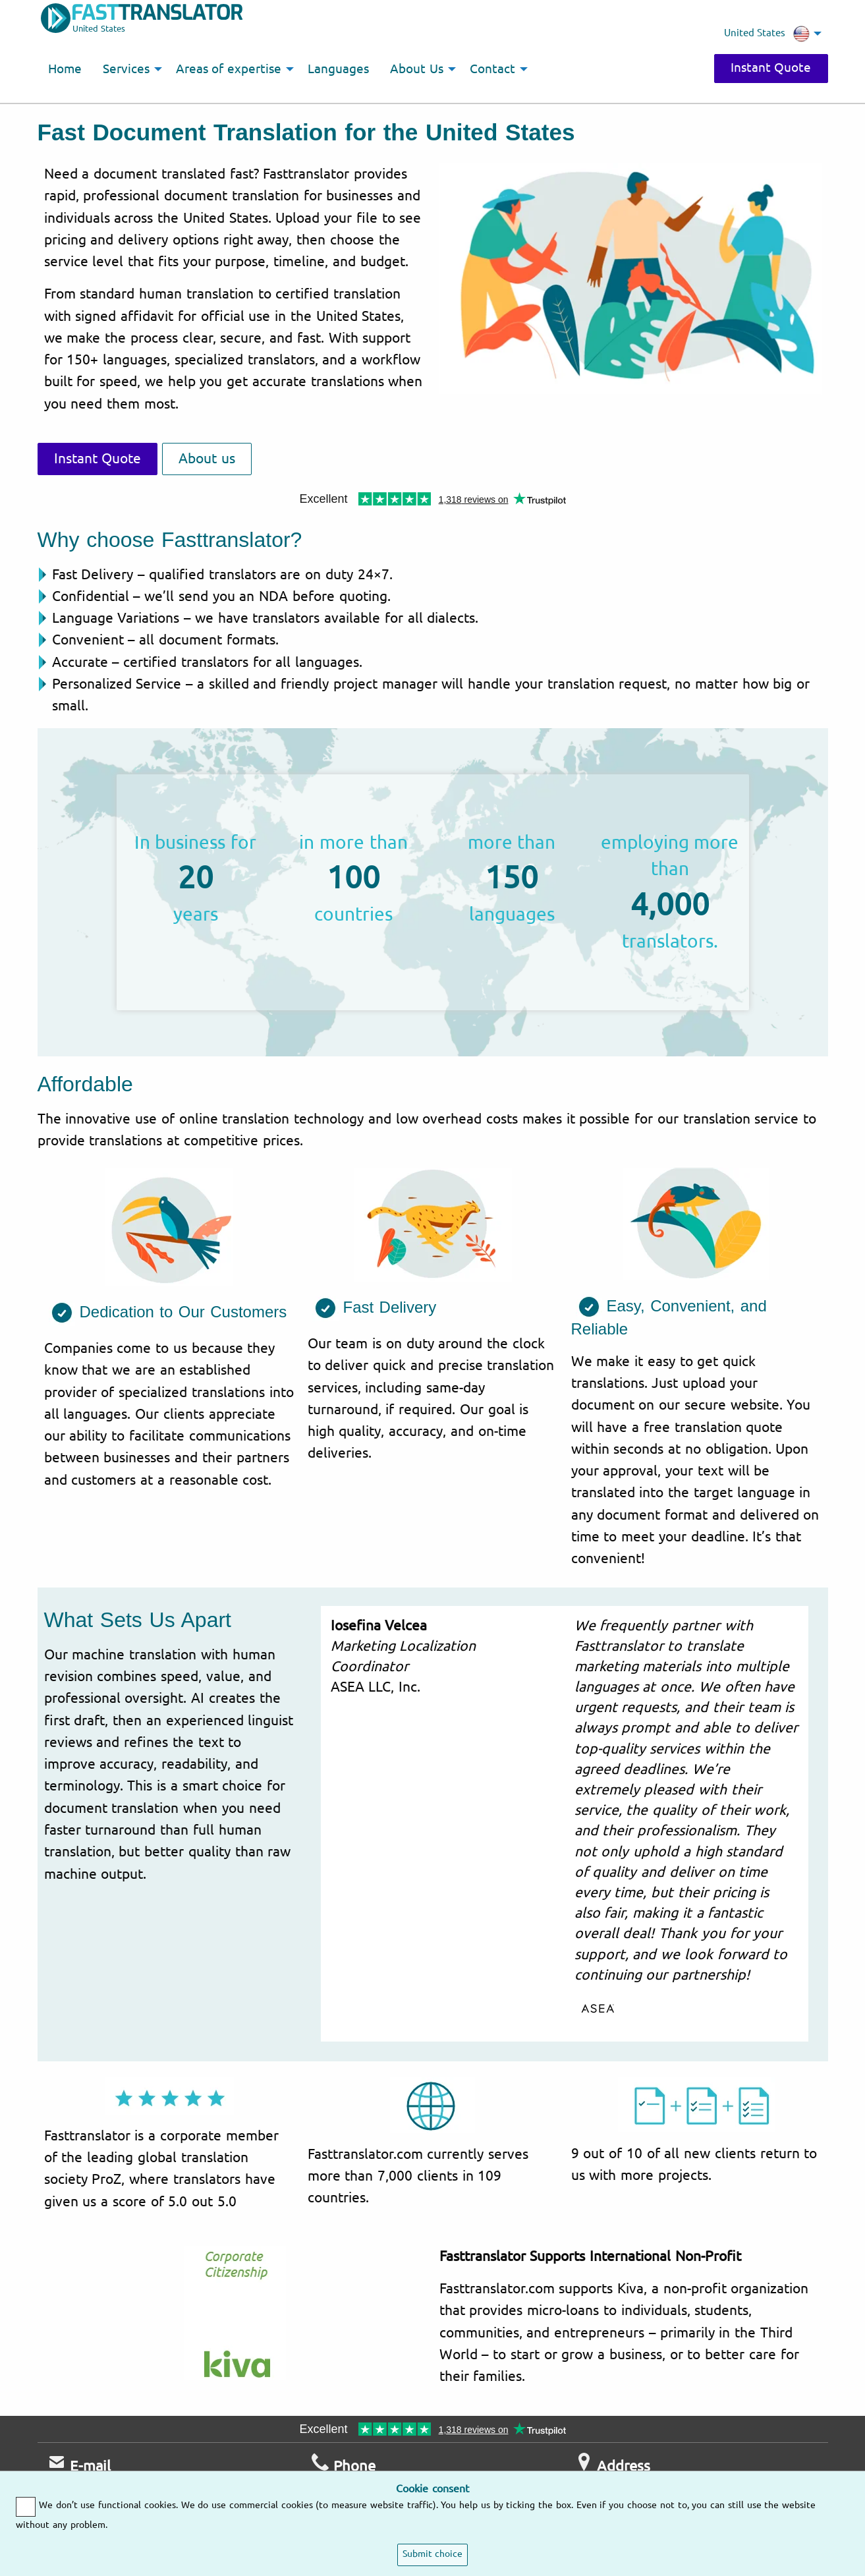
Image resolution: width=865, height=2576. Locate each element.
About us (207, 458)
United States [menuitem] (767, 33)
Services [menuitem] (126, 69)
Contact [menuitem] (492, 69)
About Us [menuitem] (416, 69)
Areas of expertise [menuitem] (229, 69)
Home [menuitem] (65, 69)
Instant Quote (771, 67)
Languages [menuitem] (338, 69)
